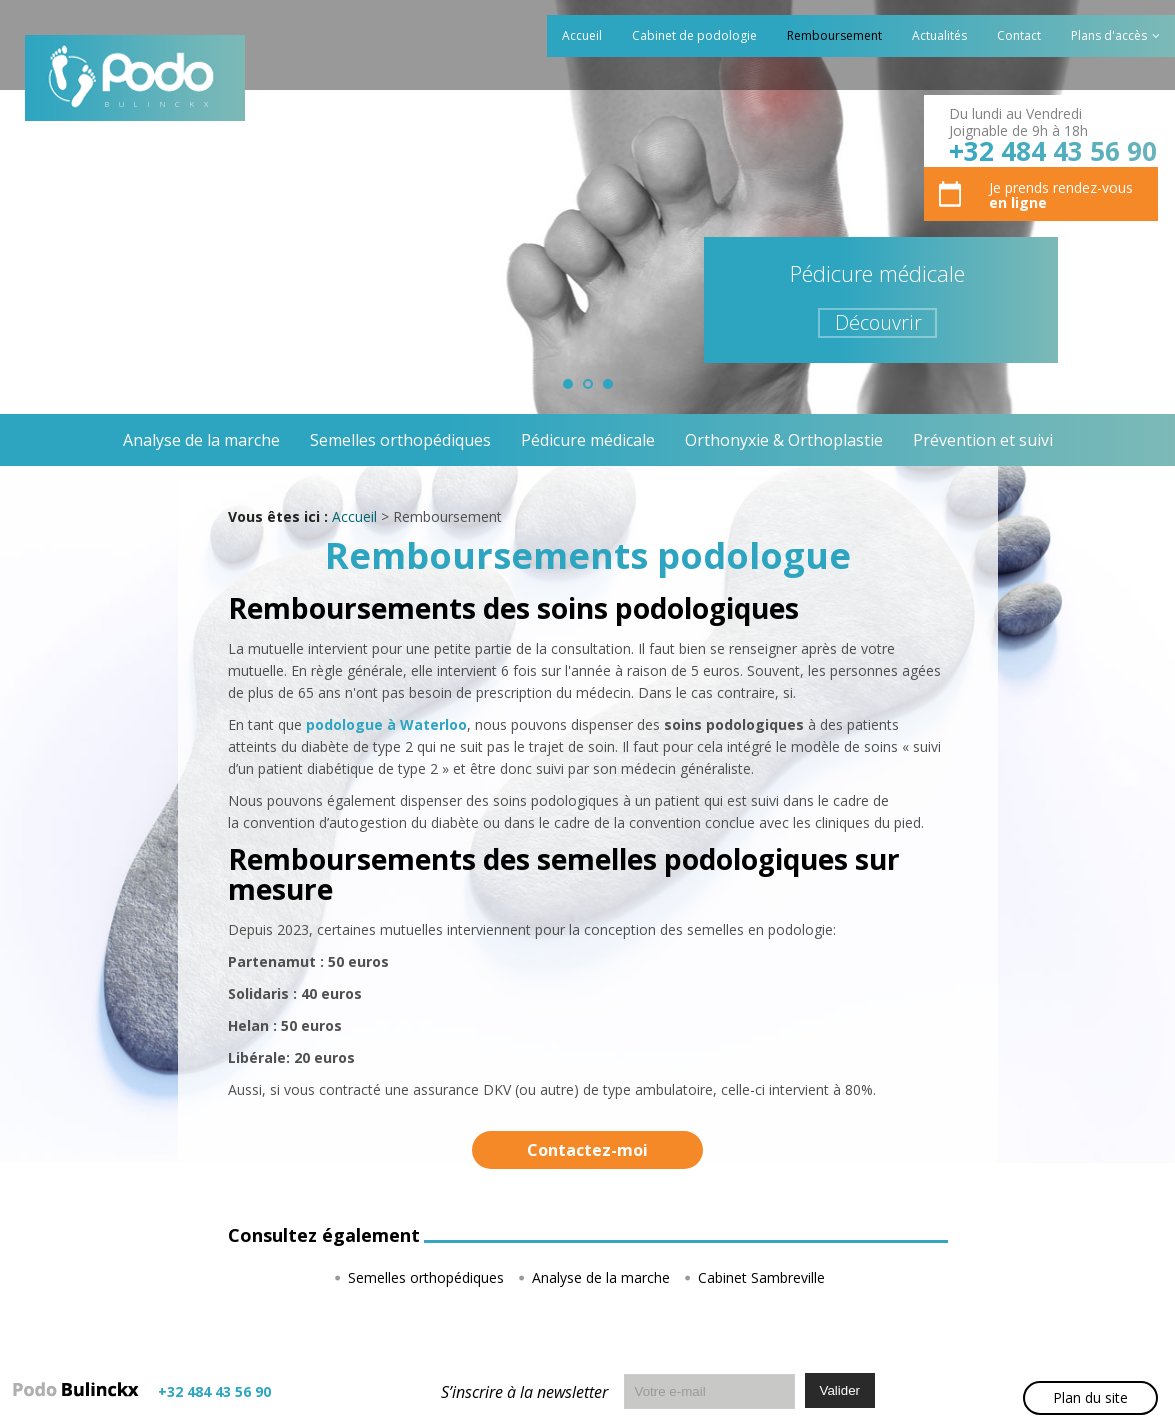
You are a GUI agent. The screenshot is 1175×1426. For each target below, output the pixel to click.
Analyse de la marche (201, 440)
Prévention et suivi (983, 440)
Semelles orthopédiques (400, 440)
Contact (1019, 35)
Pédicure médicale (588, 440)
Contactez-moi (587, 1150)
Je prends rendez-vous (1061, 195)
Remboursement (834, 35)
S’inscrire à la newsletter (524, 1392)
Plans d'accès (1109, 35)
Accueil (582, 35)
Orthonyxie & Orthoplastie (784, 440)
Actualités (939, 35)
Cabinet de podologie (694, 35)
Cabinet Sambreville (761, 1277)
